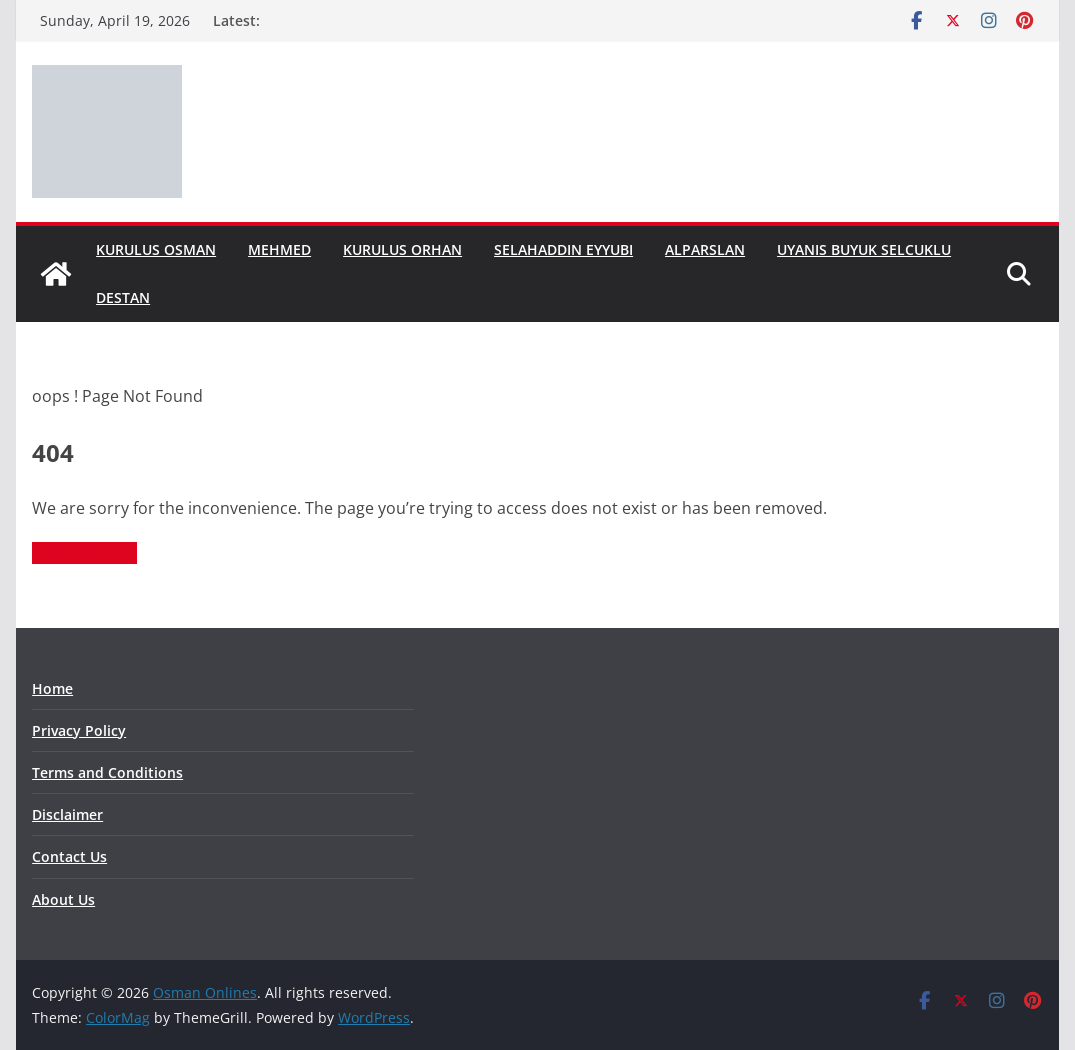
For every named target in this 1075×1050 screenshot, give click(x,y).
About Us (63, 899)
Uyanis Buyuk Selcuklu (864, 249)
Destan (123, 297)
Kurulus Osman (156, 249)
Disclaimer (67, 814)
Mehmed (279, 249)
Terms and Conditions (107, 772)
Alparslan (705, 249)
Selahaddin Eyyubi (563, 249)
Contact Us (69, 856)
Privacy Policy (79, 730)
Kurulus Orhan (402, 249)
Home (52, 688)
